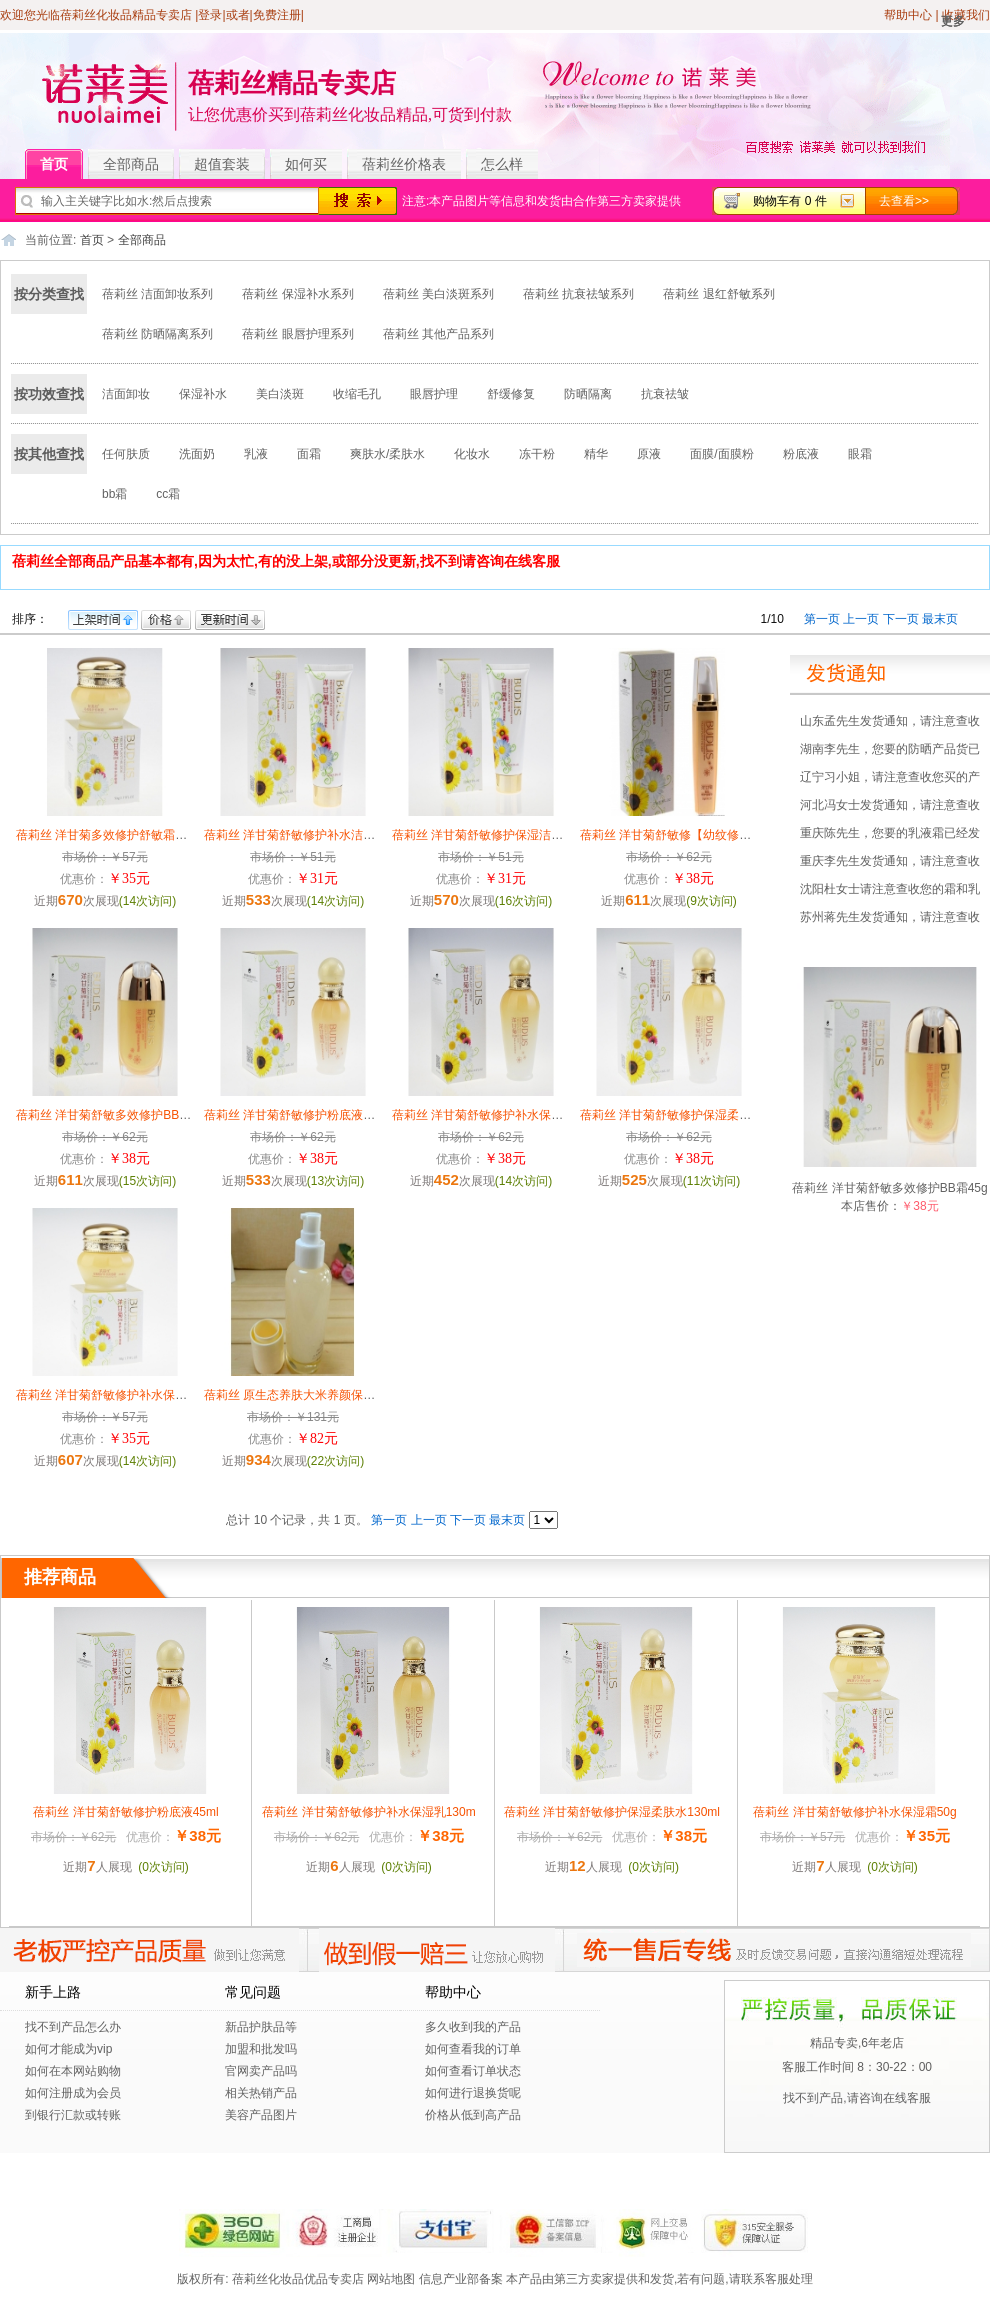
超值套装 (229, 165)
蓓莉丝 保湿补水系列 (297, 294)
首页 (61, 165)
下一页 (901, 619)
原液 (649, 454)
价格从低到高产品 (473, 2115)
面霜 (309, 454)
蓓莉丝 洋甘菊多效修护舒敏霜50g (105, 835)
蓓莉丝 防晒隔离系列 (157, 334)
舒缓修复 (511, 394)
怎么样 (502, 164)
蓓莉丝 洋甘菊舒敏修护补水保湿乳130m (498, 1115)
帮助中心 (908, 15)
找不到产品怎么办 (73, 2027)
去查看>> (904, 201)
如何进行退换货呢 (473, 2093)
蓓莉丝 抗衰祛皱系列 (578, 294)
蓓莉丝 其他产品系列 (438, 334)
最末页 (940, 619)
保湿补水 (203, 394)
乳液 (256, 454)
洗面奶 (197, 454)
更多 (953, 21)
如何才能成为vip (68, 2049)
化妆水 (472, 454)
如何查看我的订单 (473, 2049)
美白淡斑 (280, 394)
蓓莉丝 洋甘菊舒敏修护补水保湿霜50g (117, 1395)
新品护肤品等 (261, 2027)
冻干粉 (537, 454)
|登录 (208, 15)
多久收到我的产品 (473, 2027)
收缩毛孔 (357, 394)
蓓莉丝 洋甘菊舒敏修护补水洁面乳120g (309, 835)
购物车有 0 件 (789, 201)
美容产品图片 (261, 2115)
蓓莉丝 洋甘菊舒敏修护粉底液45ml (296, 1115)
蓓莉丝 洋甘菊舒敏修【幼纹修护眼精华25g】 (699, 835)
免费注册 (277, 15)
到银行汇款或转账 (73, 2115)
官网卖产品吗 (261, 2071)
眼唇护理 (434, 394)
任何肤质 (126, 454)
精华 (596, 454)
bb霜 (114, 494)
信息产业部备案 (461, 2279)
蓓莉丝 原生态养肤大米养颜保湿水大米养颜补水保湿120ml (360, 1395)
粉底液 (801, 454)
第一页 (822, 619)
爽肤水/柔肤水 (387, 454)
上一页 (861, 619)
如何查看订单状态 (473, 2071)
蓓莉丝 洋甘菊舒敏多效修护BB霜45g (113, 1115)
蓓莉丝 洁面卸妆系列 (157, 294)
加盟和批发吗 (261, 2049)
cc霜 (168, 494)
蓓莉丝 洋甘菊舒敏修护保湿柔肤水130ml (688, 1115)
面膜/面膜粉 (721, 454)
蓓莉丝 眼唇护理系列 (297, 334)
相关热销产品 (261, 2093)
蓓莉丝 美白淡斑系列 (438, 294)
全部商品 (138, 165)
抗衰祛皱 (665, 394)
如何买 (306, 164)
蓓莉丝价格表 (404, 164)
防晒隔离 (588, 394)
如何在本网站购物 (73, 2071)
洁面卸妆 (126, 394)
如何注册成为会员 (73, 2093)
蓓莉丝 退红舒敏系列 (718, 294)
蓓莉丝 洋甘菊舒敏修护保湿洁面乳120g (497, 835)
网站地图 (391, 2279)
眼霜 (860, 454)
